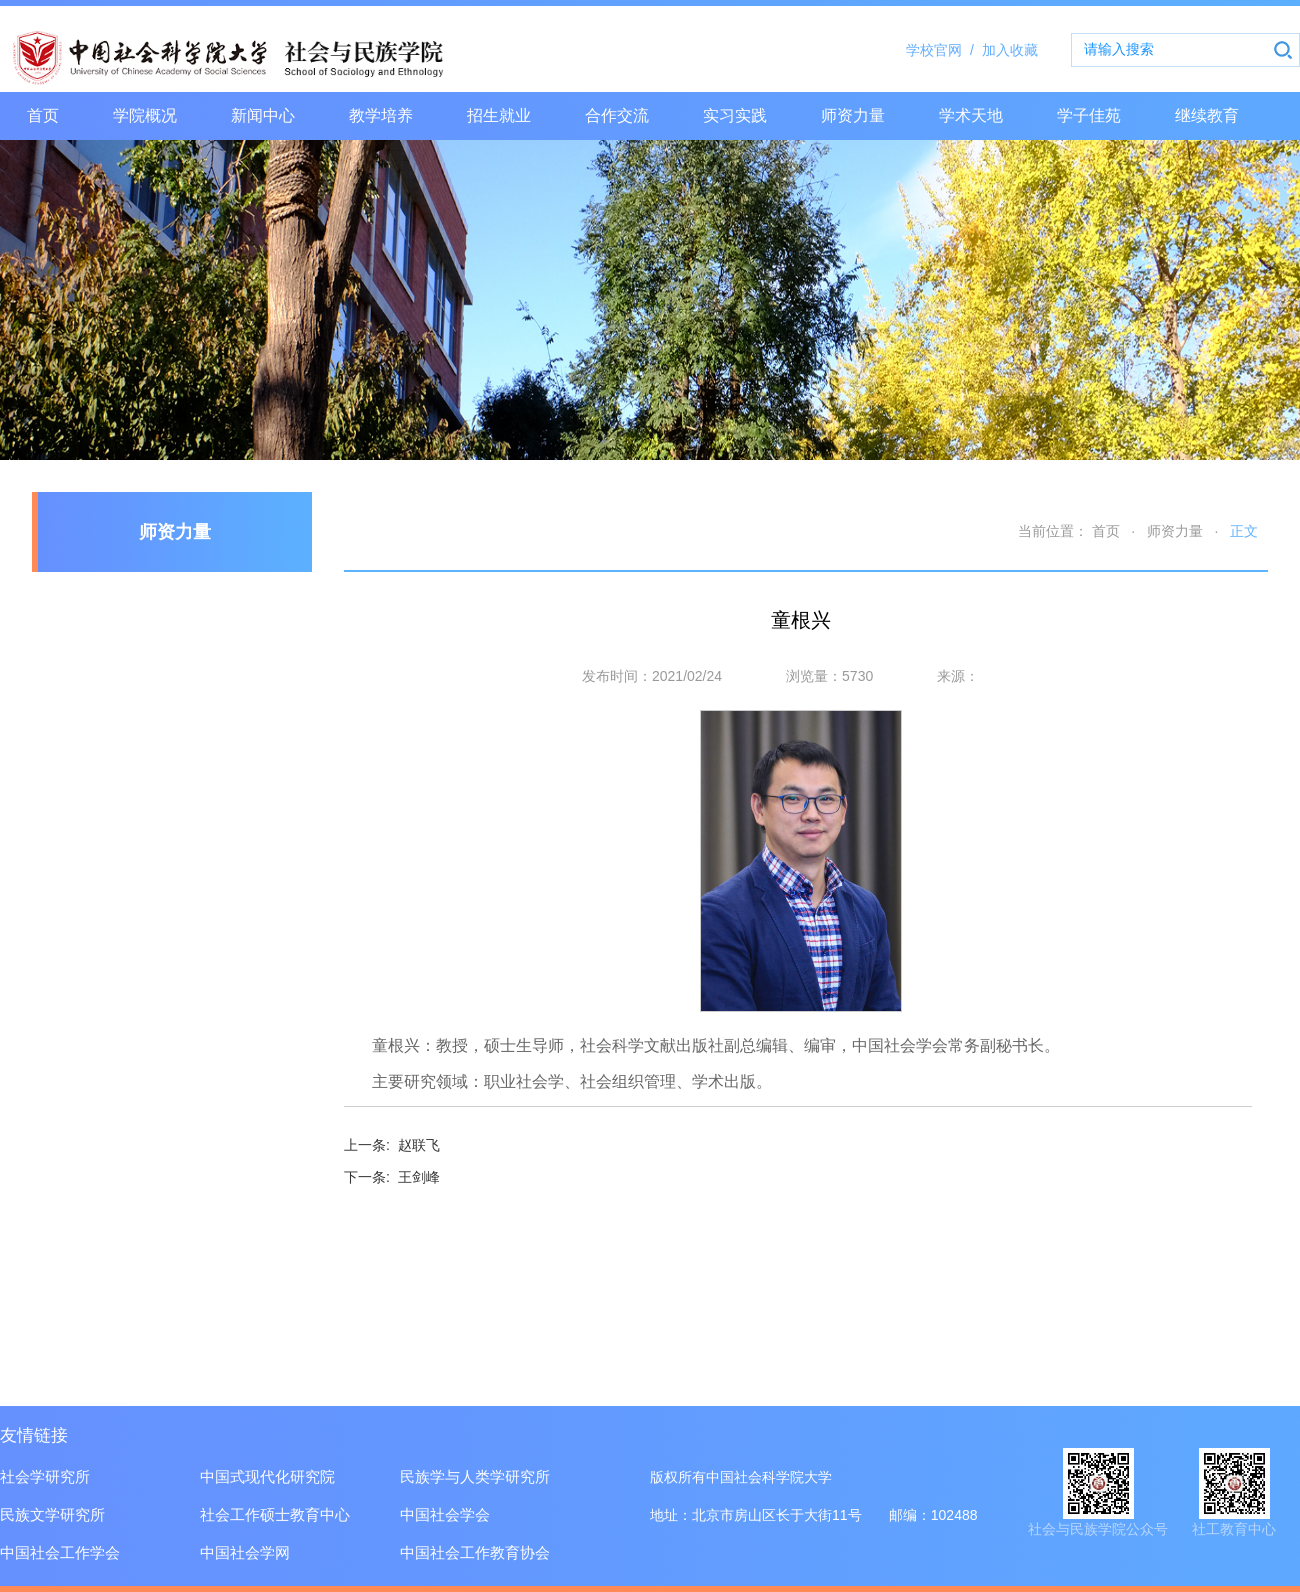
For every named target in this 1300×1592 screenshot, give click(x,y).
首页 (43, 115)
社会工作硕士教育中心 (275, 1514)
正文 (1244, 531)
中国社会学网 (245, 1552)
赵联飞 (392, 1145)
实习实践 (735, 115)
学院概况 (145, 115)
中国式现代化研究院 (267, 1476)
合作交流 (617, 115)
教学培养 (381, 115)
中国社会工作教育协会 (475, 1552)
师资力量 (853, 115)
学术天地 (971, 115)
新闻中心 (263, 115)
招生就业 (499, 115)
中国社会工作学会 (60, 1552)
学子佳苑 (1089, 115)
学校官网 (944, 50)
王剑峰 (392, 1177)
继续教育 (1207, 115)
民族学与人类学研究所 (475, 1476)
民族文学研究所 (52, 1514)
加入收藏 (1010, 50)
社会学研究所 (45, 1476)
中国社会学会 (445, 1514)
